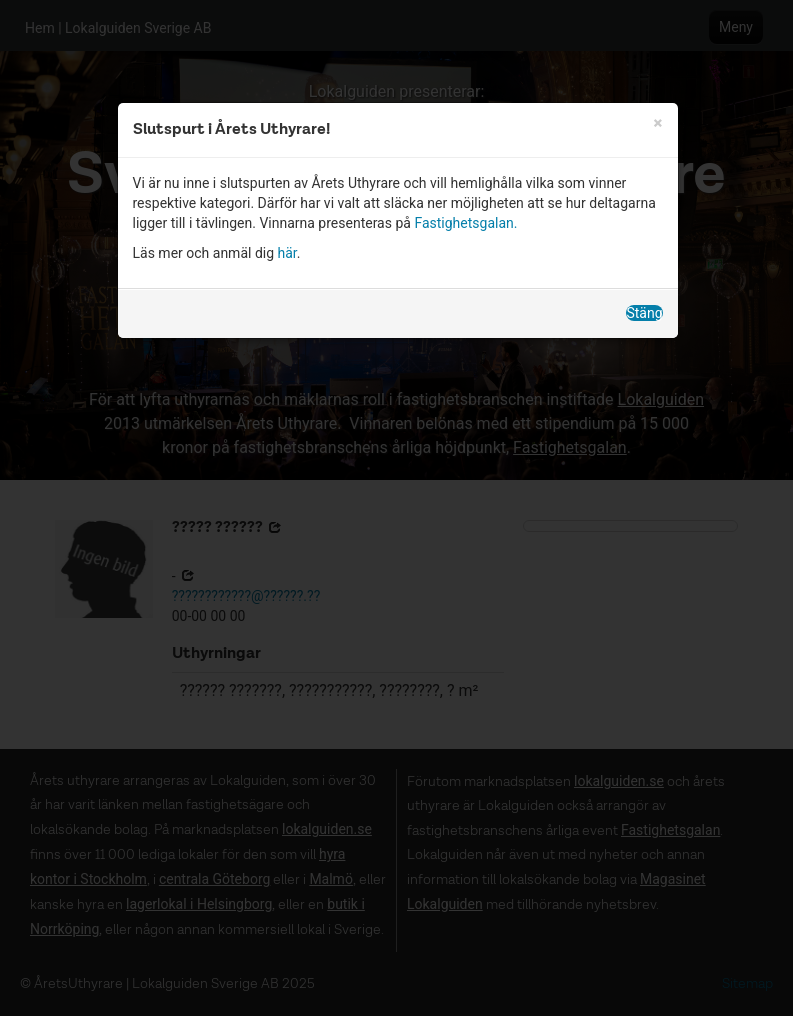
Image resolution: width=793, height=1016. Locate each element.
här (287, 253)
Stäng (644, 313)
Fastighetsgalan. (465, 223)
